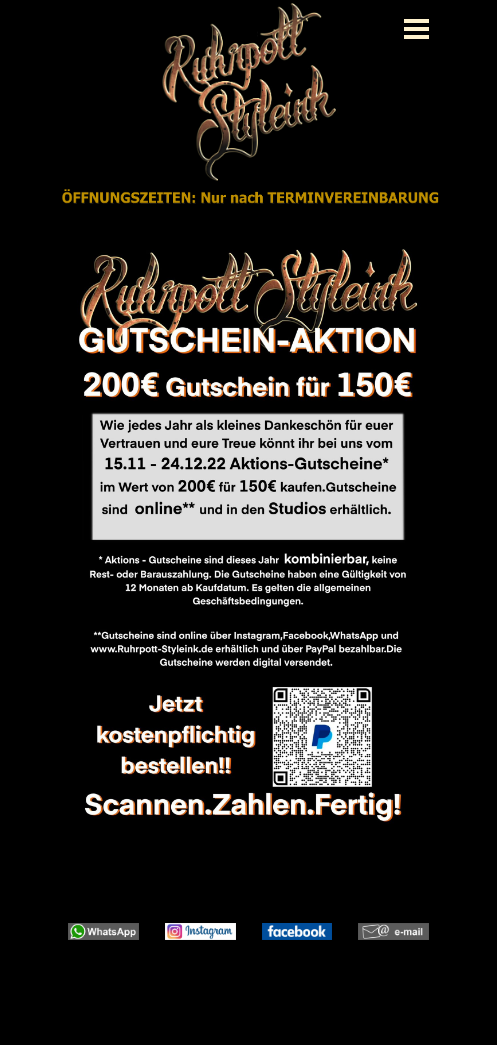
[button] (103, 923)
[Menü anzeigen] (417, 29)
